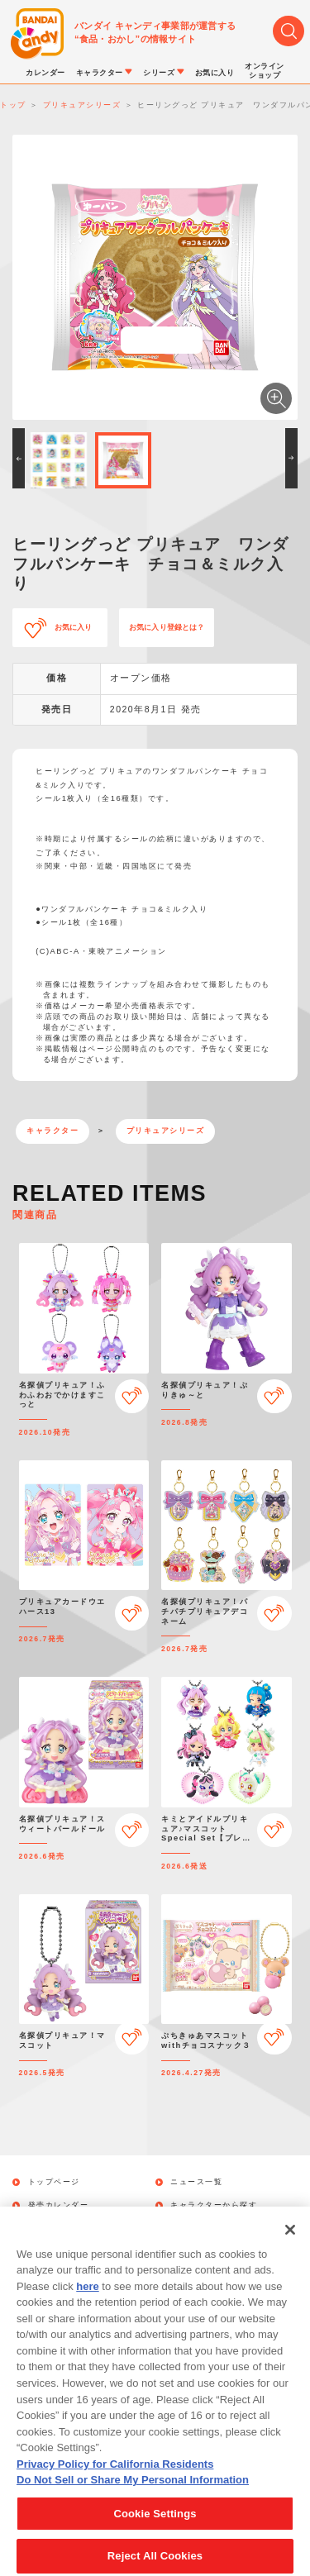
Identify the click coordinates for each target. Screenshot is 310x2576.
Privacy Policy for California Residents (115, 2480)
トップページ (54, 2182)
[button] (18, 458)
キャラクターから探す (213, 2205)
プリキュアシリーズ (165, 1130)
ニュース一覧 (196, 2182)
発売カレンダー (58, 2205)
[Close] (290, 2245)
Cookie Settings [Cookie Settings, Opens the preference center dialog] (154, 2529)
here (87, 2302)
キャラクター (52, 1130)
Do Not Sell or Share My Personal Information (133, 2495)
